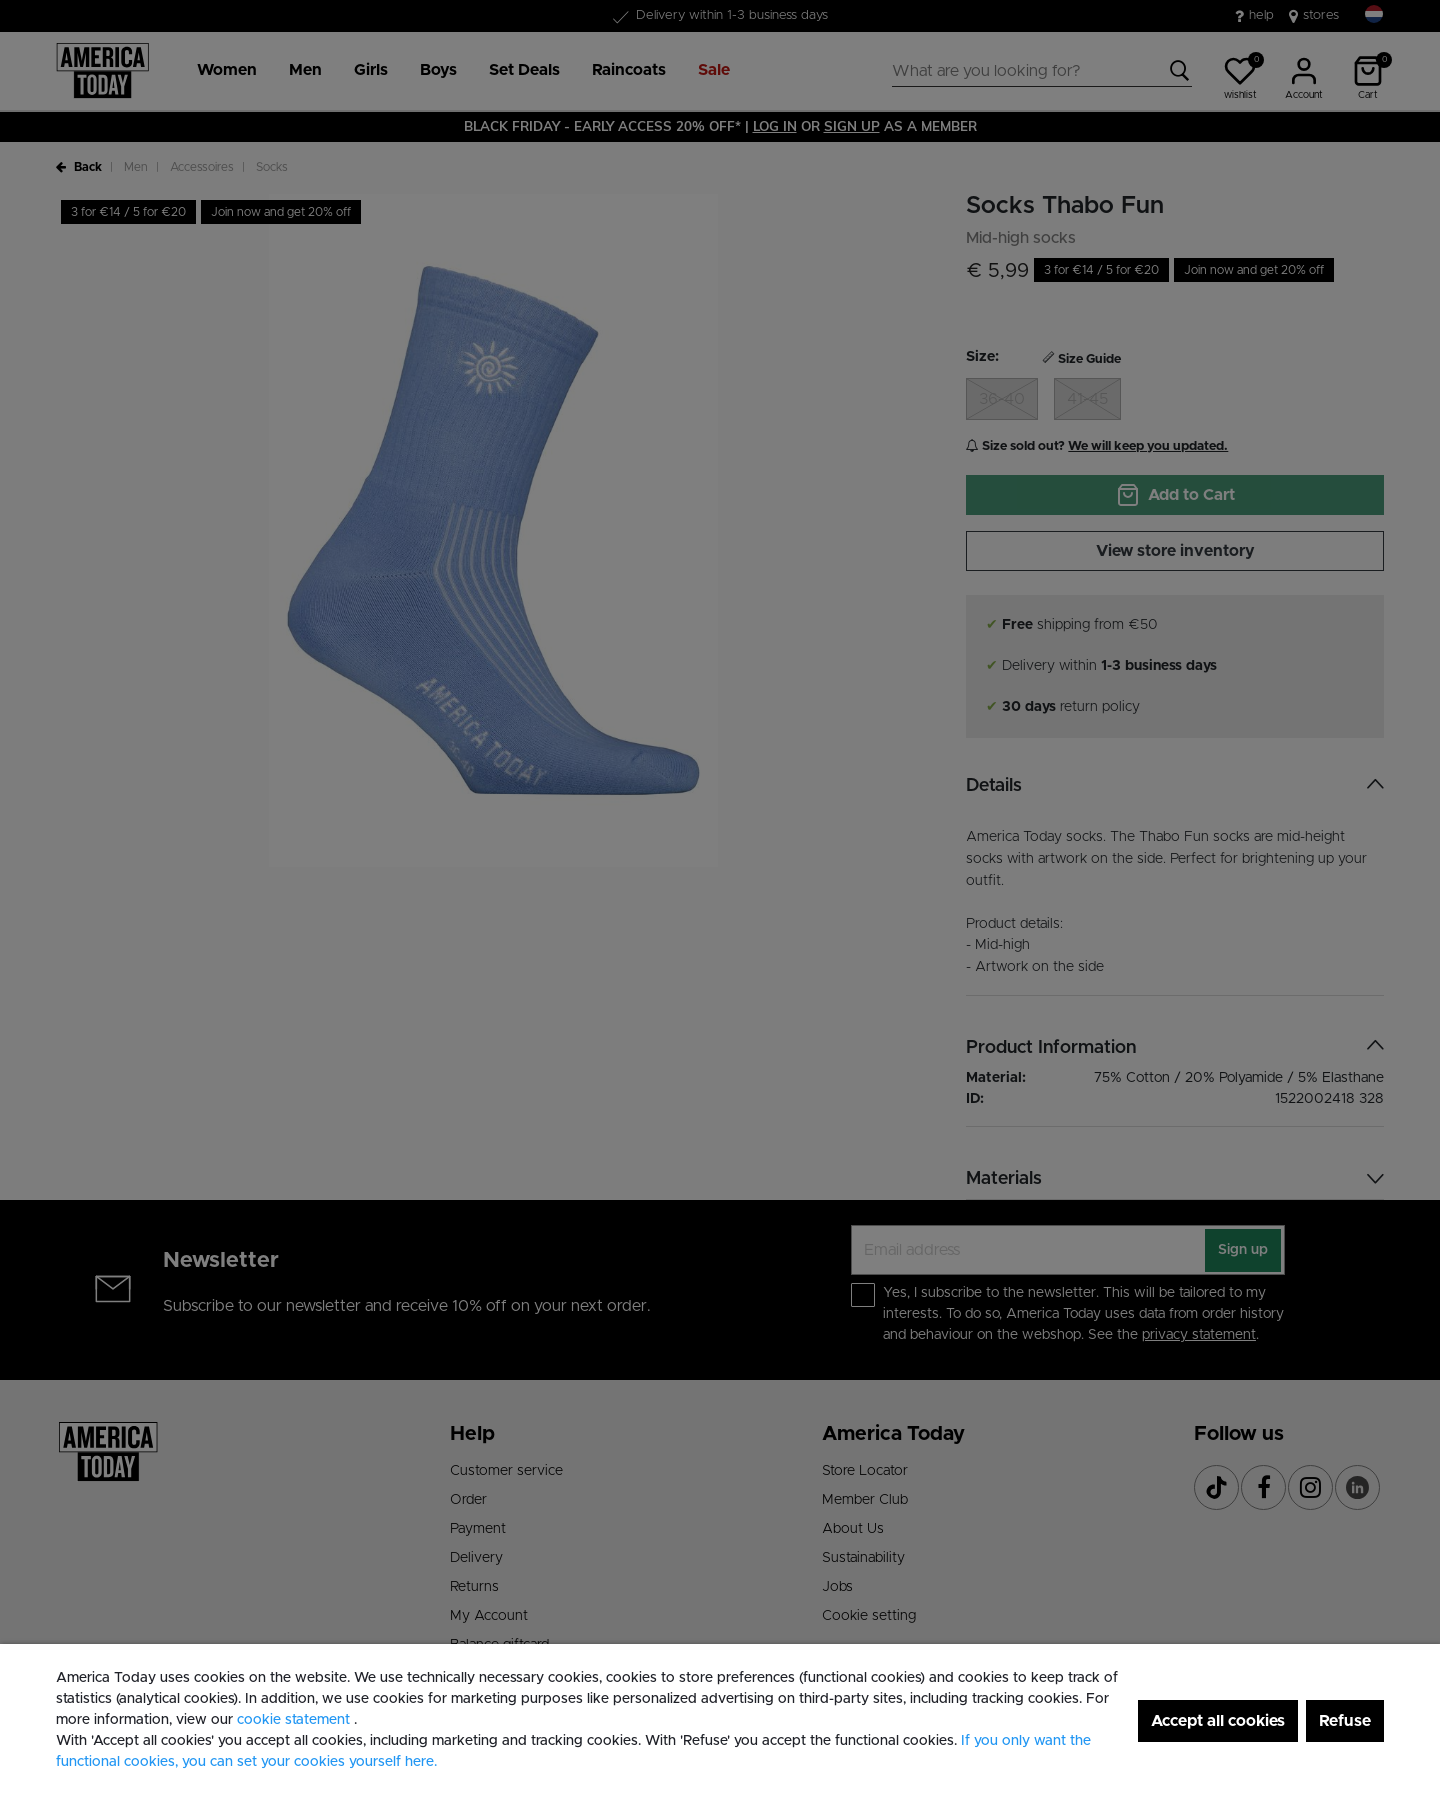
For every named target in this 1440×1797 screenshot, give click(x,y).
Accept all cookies (1218, 1721)
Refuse (1345, 1721)
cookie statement (295, 1720)
